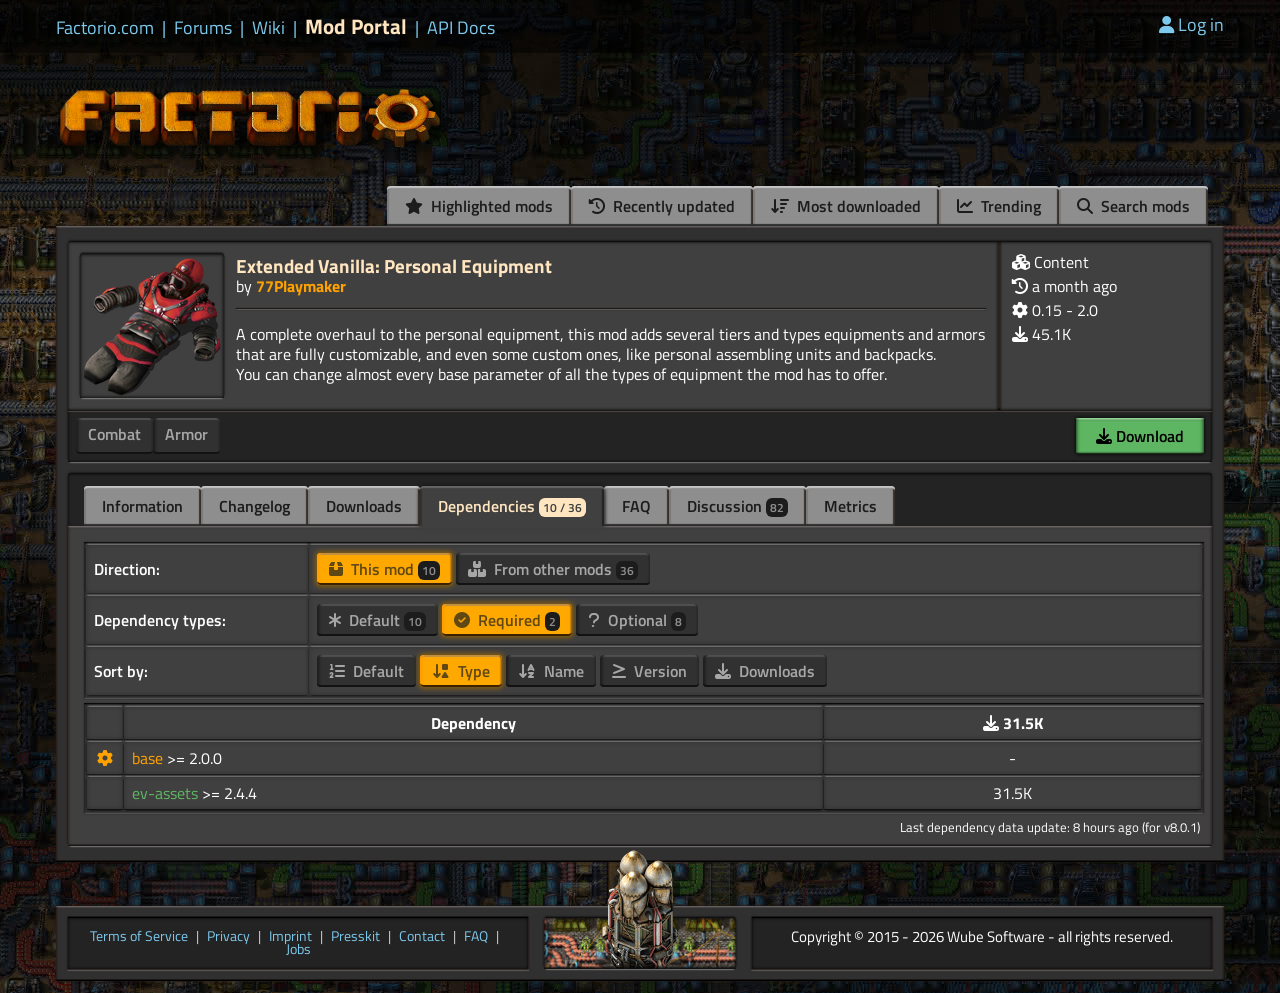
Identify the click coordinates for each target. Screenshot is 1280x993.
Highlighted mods (479, 206)
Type (461, 671)
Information (142, 506)
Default (377, 620)
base (149, 758)
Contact (422, 937)
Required (507, 620)
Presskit (355, 937)
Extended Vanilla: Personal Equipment (394, 265)
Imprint (290, 937)
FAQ (636, 506)
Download (1140, 436)
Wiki (268, 28)
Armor (186, 434)
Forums (203, 28)
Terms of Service (139, 937)
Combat (114, 434)
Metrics (850, 506)
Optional (637, 620)
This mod (384, 569)
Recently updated (662, 206)
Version (649, 671)
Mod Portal (356, 26)
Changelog (254, 506)
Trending (999, 206)
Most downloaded (846, 206)
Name (551, 671)
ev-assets (167, 793)
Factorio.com (105, 28)
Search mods (1133, 206)
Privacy (228, 937)
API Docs (461, 28)
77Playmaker (301, 286)
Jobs (298, 950)
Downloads (364, 506)
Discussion (737, 506)
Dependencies (512, 506)
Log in (1191, 24)
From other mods (553, 569)
